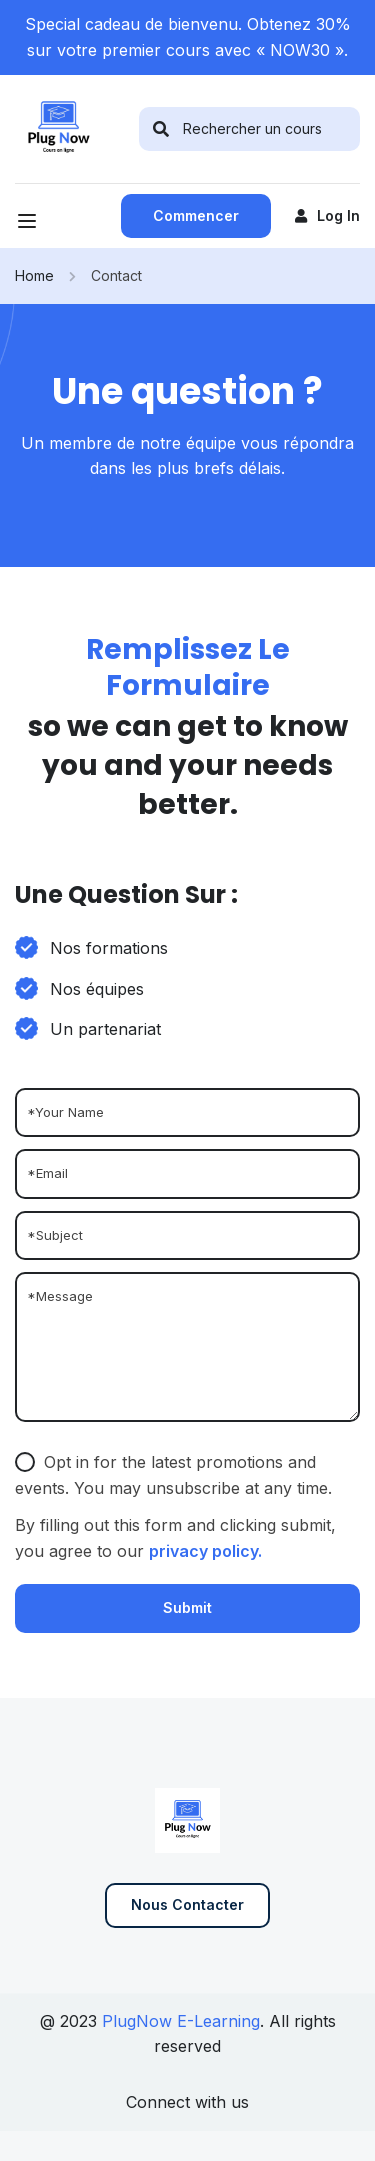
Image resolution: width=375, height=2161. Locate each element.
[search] (161, 129)
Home (34, 275)
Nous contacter (187, 1904)
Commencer (196, 215)
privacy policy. (205, 1551)
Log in (327, 215)
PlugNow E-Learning (181, 2021)
